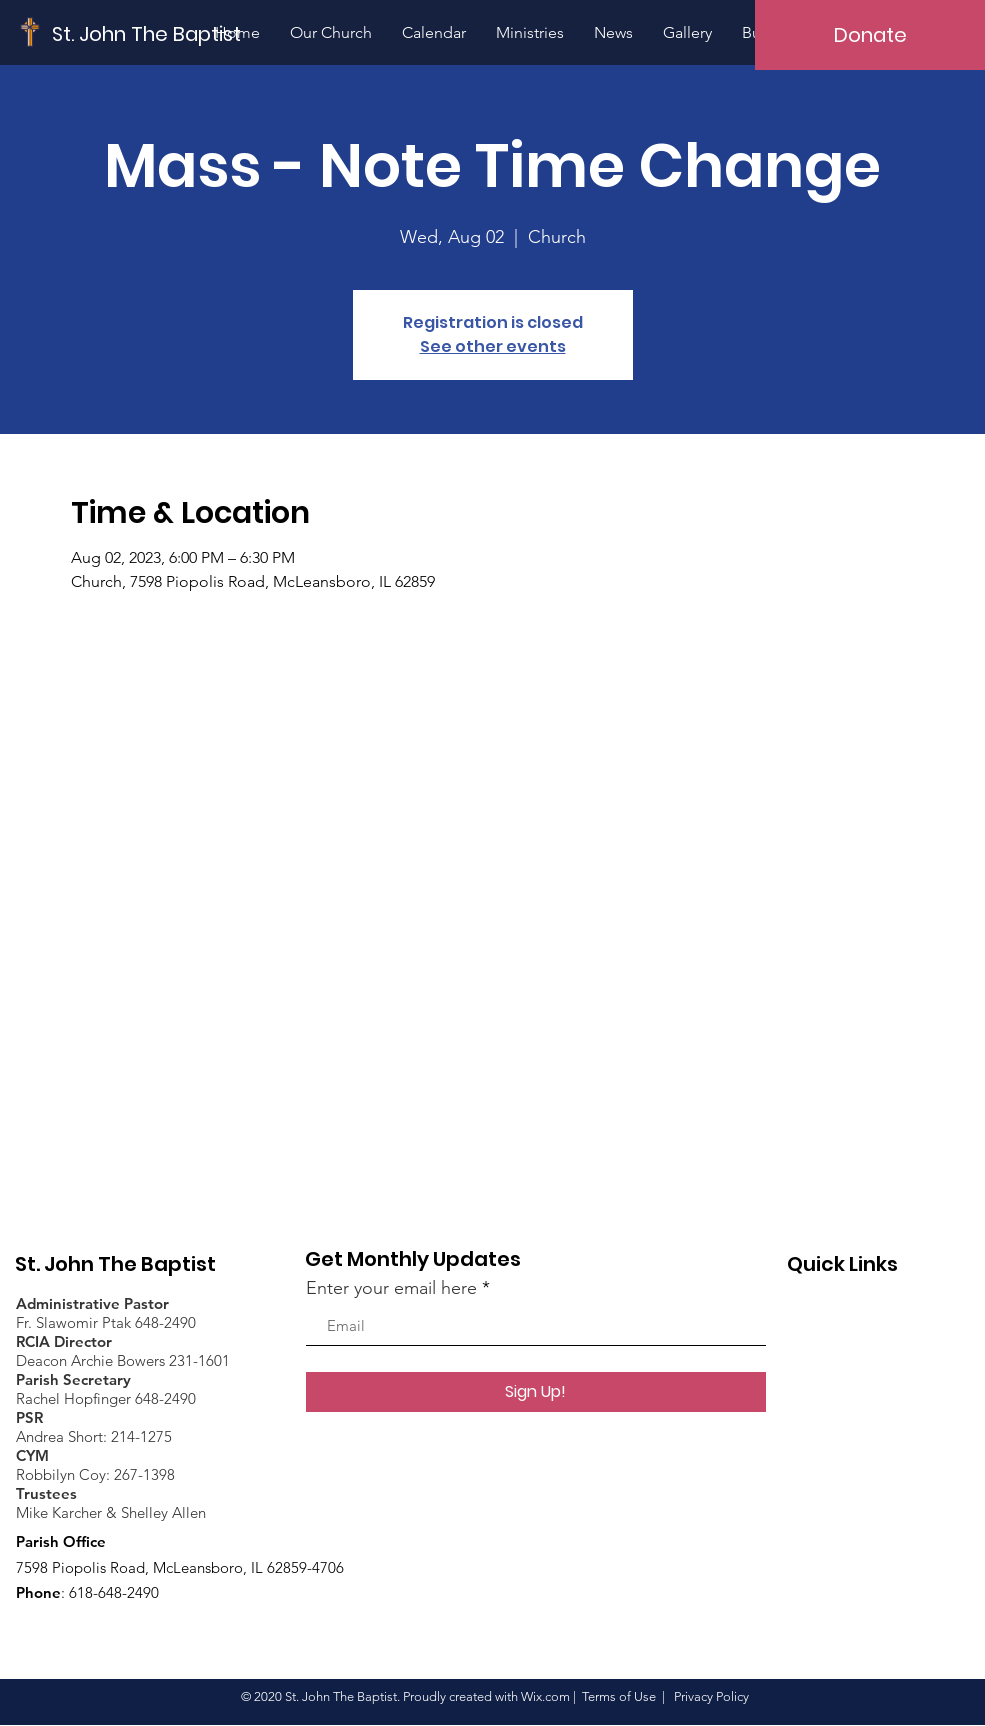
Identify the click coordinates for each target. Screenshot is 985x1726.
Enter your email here (391, 1288)
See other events (493, 346)
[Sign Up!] (536, 1392)
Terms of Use (619, 1696)
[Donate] (870, 35)
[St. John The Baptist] (147, 33)
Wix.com (545, 1696)
